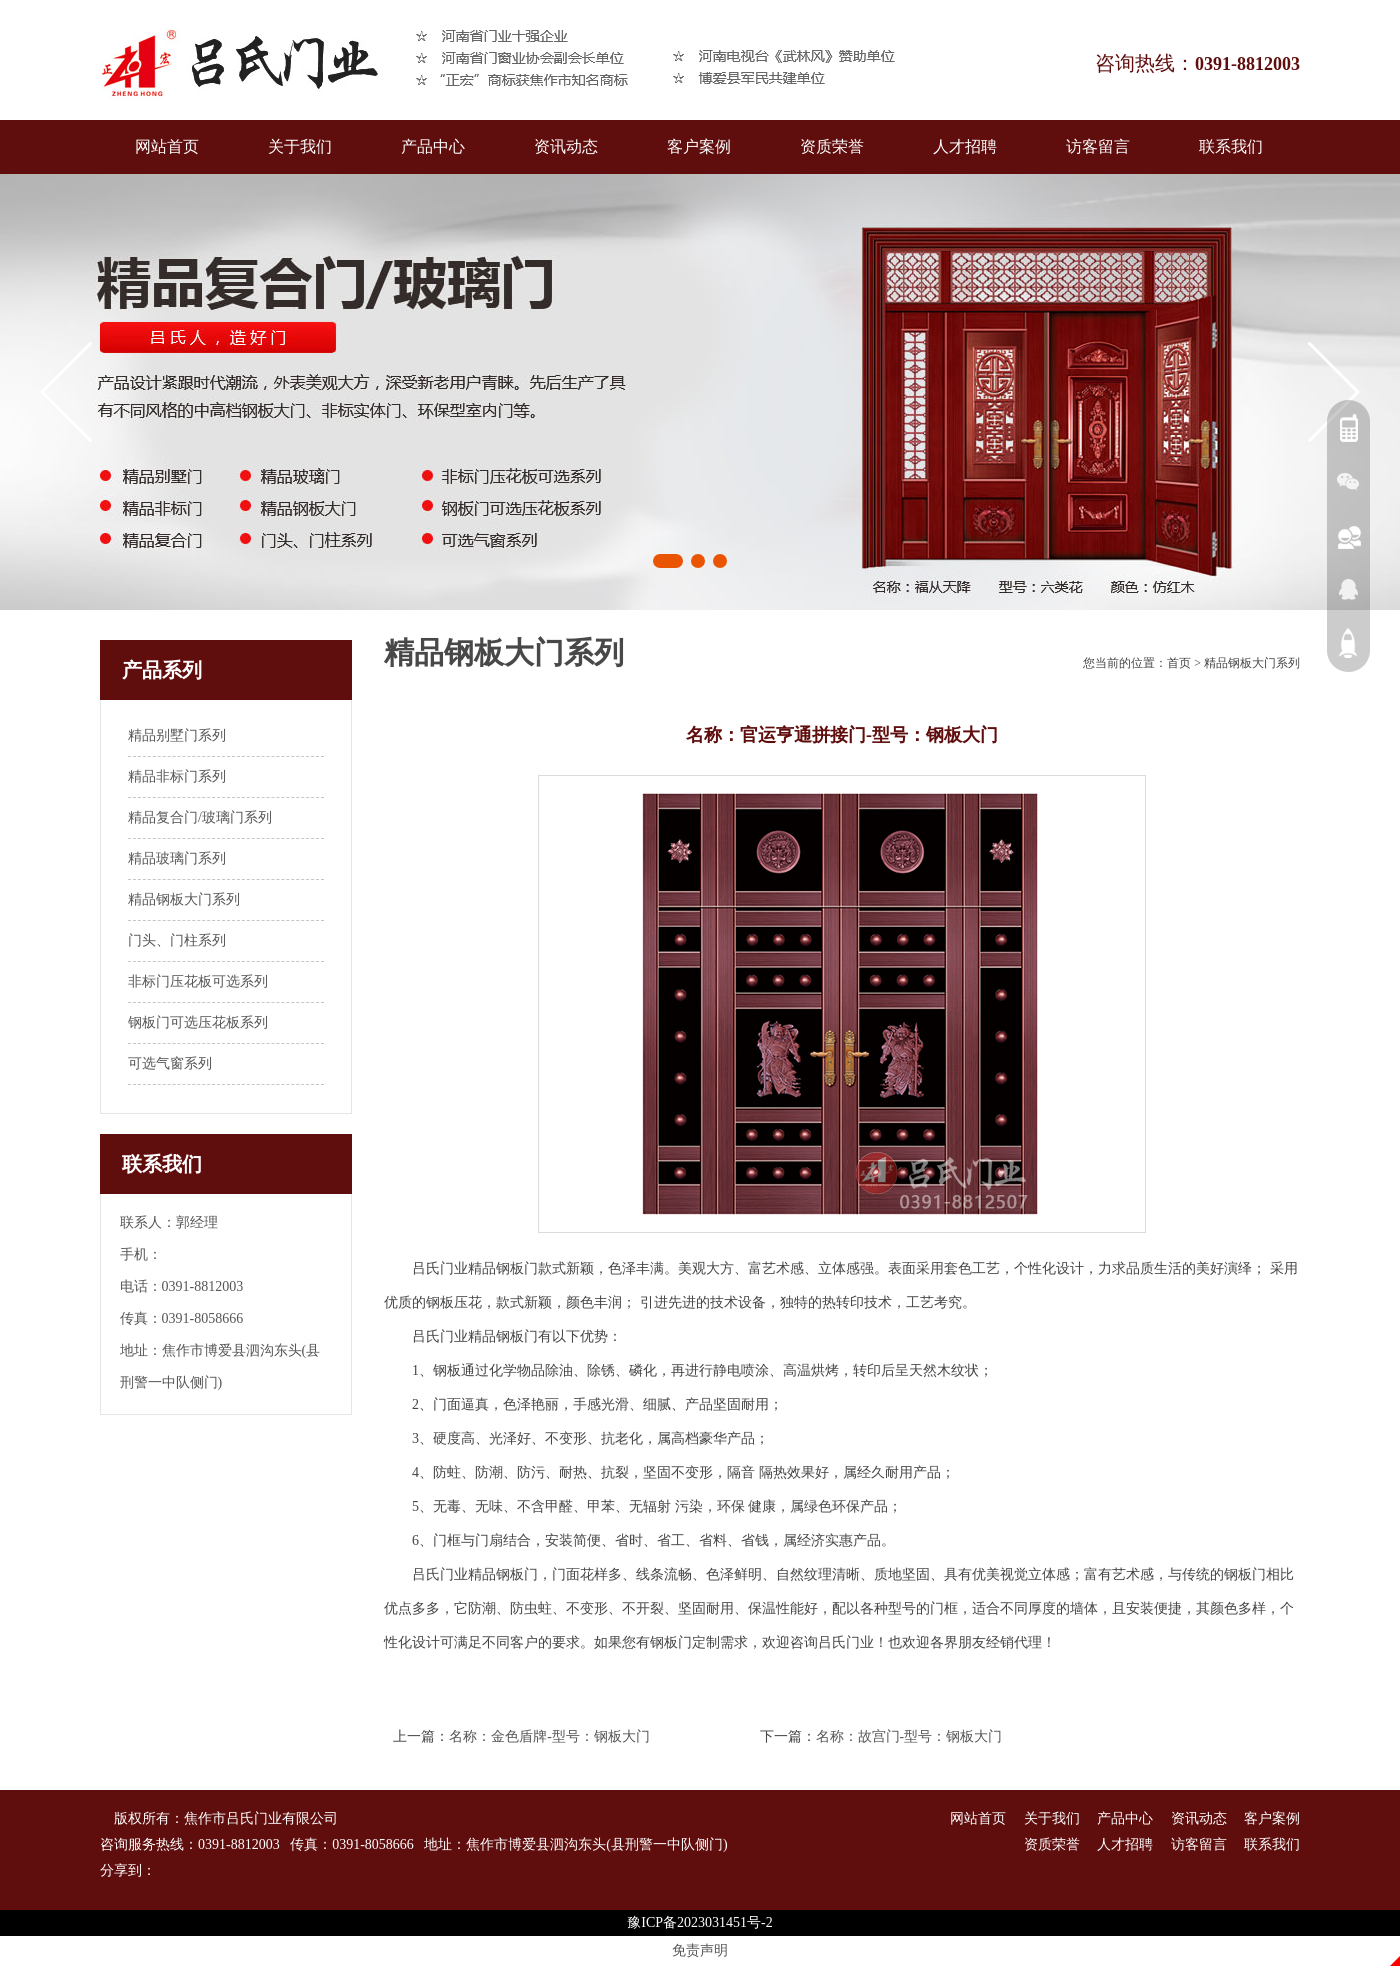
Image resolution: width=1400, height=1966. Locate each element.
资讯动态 (566, 146)
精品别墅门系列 (177, 735)
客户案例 (699, 146)
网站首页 (167, 146)
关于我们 (300, 146)
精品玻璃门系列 (177, 858)
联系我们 (1231, 146)
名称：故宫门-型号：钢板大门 (909, 1736)
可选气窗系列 (170, 1063)
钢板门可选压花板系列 (198, 1022)
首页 (1179, 663)
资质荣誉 (832, 146)
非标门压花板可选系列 (198, 981)
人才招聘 (965, 146)
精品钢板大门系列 (184, 899)
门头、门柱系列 (177, 940)
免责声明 (700, 1950)
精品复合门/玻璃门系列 (200, 817)
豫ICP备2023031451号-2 (699, 1922)
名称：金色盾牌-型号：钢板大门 (549, 1736)
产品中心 (433, 146)
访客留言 (1098, 146)
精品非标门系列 (177, 776)
